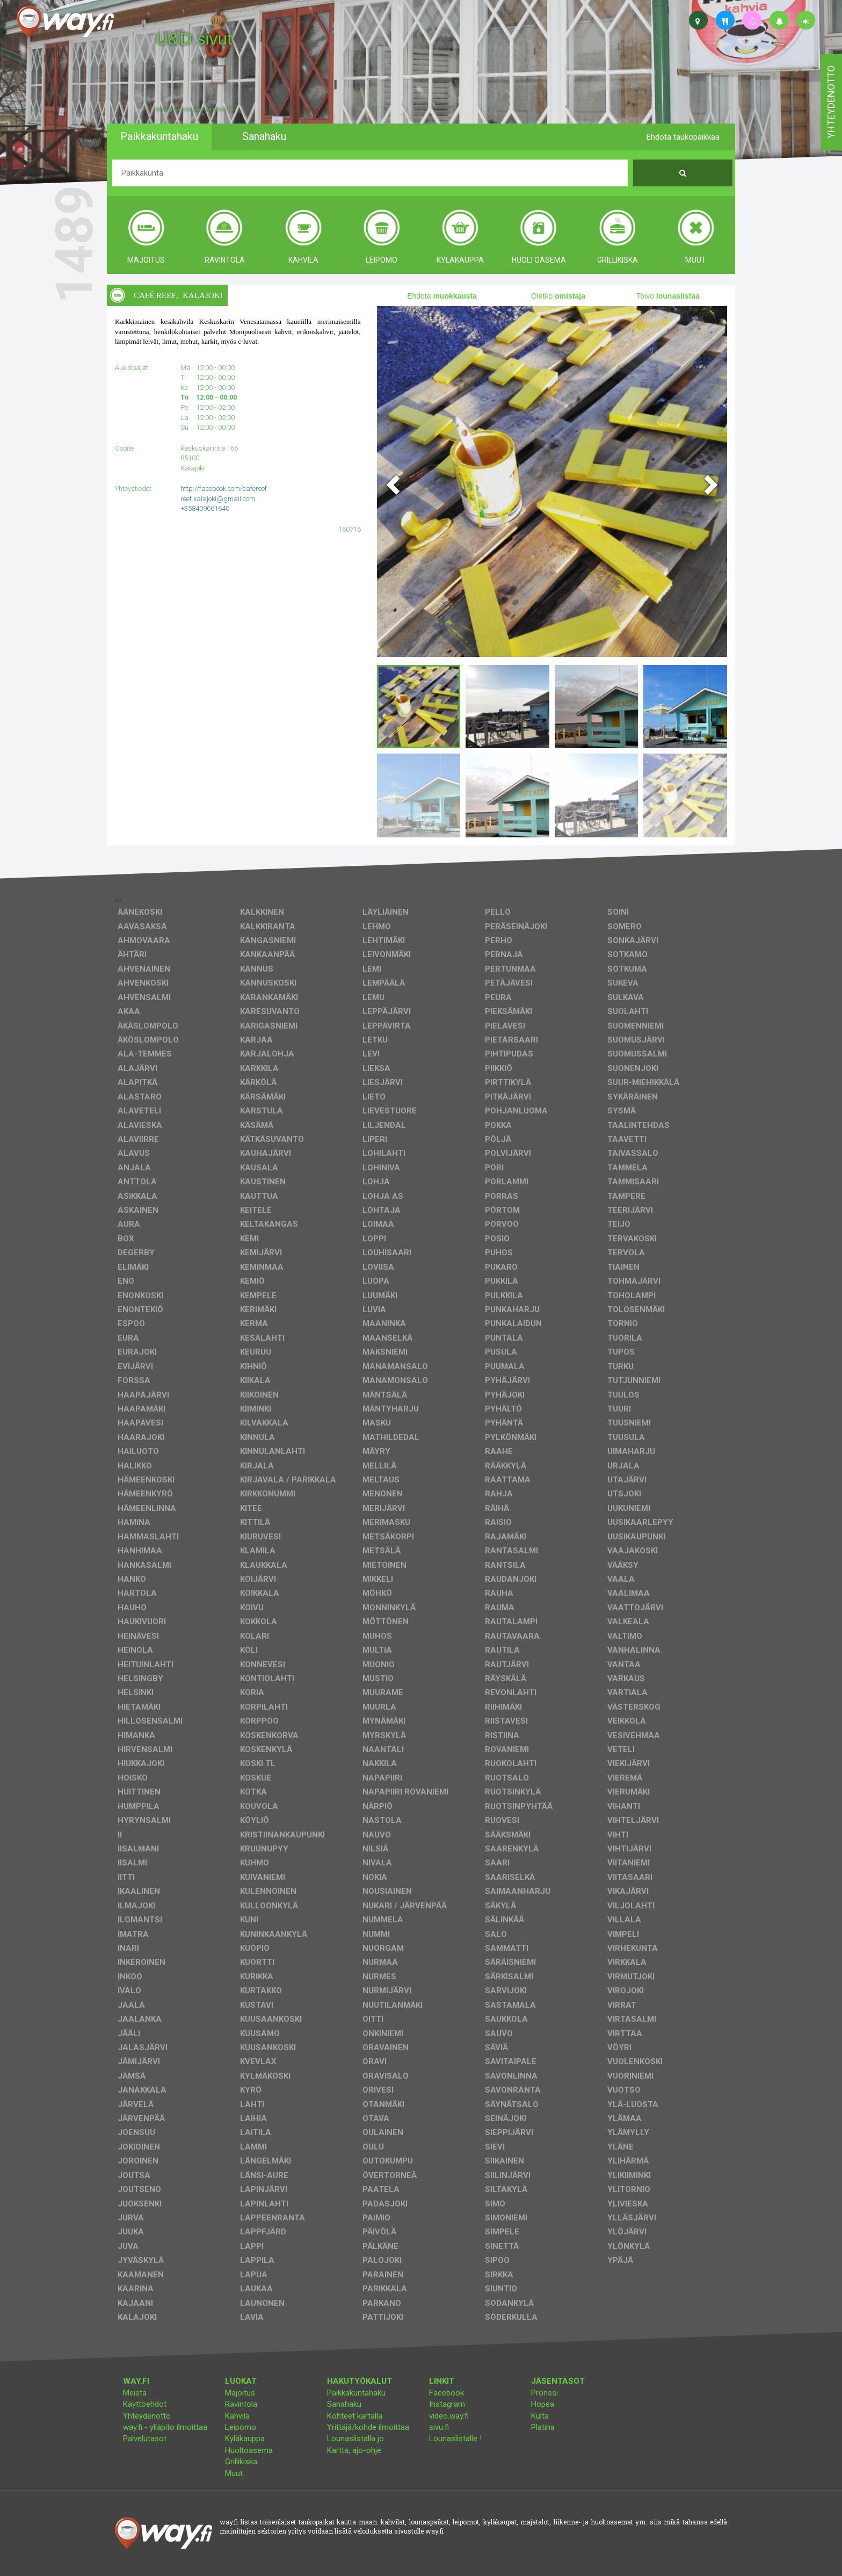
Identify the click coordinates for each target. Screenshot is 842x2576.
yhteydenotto (831, 102)
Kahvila (237, 2416)
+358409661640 (204, 508)
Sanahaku (344, 2404)
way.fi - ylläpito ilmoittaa (165, 2427)
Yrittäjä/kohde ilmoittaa (368, 2427)
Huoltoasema (249, 2450)
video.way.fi (449, 2416)
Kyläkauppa (245, 2438)
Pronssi (544, 2393)
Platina (543, 2427)
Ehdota (442, 296)
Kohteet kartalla (354, 2416)
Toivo (668, 296)
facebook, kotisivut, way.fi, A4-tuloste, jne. (195, 109)
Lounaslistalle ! (455, 2438)
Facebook (446, 2393)
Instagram (447, 2404)
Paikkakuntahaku (356, 2393)
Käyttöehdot (144, 2404)
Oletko (558, 296)
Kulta (540, 2416)
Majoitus (240, 2393)
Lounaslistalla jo (355, 2438)
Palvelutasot (144, 2438)
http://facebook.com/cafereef (223, 488)
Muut (234, 2473)
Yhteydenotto (147, 2416)
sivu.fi (439, 2427)
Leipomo (240, 2427)
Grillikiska (241, 2461)
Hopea (542, 2404)
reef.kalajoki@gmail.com (217, 499)
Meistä (135, 2393)
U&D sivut (194, 38)
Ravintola (241, 2404)
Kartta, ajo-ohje (354, 2450)
